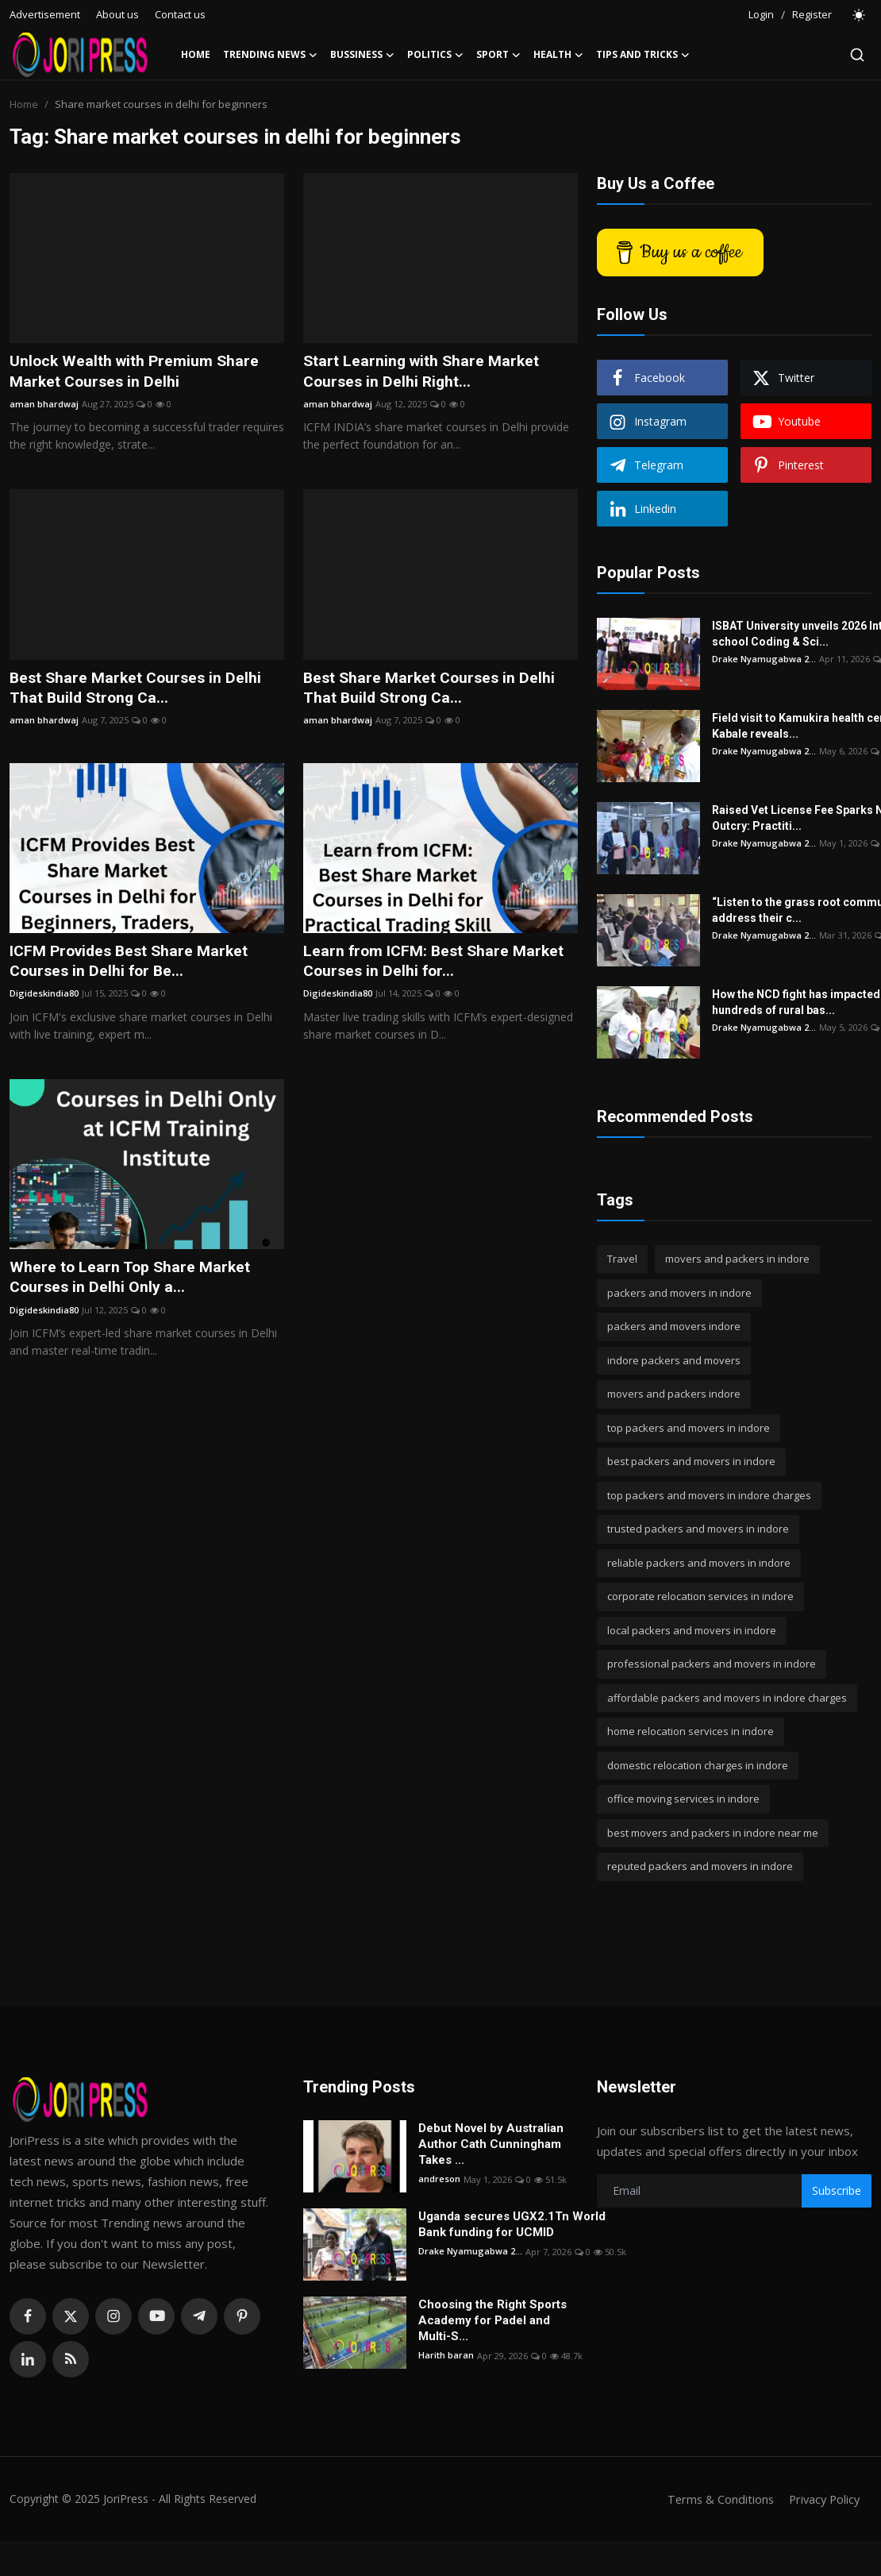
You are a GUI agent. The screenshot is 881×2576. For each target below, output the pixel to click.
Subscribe (836, 2190)
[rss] (70, 2359)
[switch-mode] (859, 15)
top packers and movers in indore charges (709, 1495)
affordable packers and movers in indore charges (727, 1698)
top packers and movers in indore (688, 1428)
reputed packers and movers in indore (700, 1866)
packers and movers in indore (679, 1293)
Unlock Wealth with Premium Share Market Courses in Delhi (137, 371)
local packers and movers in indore (691, 1630)
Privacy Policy (822, 2499)
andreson (439, 2179)
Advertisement (45, 14)
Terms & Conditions (715, 2499)
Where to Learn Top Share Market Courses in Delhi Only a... (131, 1281)
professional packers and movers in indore (711, 1663)
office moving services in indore (683, 1798)
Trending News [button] (270, 54)
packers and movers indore (674, 1326)
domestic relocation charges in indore (697, 1765)
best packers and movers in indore (691, 1461)
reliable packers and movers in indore (699, 1563)
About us (117, 14)
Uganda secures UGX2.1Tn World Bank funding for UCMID (512, 2224)
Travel (622, 1258)
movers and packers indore (674, 1393)
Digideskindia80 (44, 997)
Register (812, 14)
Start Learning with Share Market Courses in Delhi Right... (423, 371)
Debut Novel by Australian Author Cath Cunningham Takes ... (491, 2144)
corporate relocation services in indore (700, 1596)
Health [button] (558, 54)
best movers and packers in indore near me (712, 1833)
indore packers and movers (674, 1360)
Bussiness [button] (362, 54)
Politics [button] (435, 54)
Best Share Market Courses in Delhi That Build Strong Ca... (138, 689)
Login (761, 14)
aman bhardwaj (44, 405)
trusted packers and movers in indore (698, 1528)
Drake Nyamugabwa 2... (764, 659)
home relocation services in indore (690, 1731)
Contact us (180, 14)
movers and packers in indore (737, 1258)
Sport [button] (498, 54)
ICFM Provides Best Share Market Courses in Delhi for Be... (133, 964)
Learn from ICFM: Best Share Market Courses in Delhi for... (436, 964)
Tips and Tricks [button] (643, 54)
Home (195, 54)
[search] (857, 54)
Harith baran (446, 2356)
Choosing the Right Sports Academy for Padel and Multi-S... (492, 2320)
